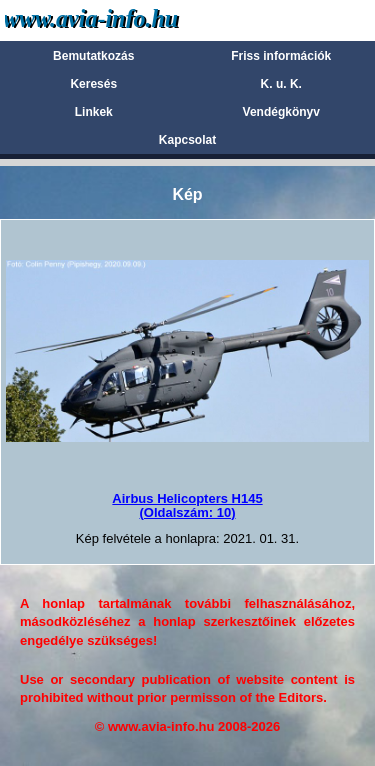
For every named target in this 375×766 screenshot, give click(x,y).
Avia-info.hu (126, 19)
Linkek (94, 112)
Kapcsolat (187, 140)
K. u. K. (281, 84)
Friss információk (281, 56)
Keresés (93, 84)
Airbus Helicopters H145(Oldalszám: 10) (187, 505)
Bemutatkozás (93, 56)
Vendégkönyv (281, 112)
